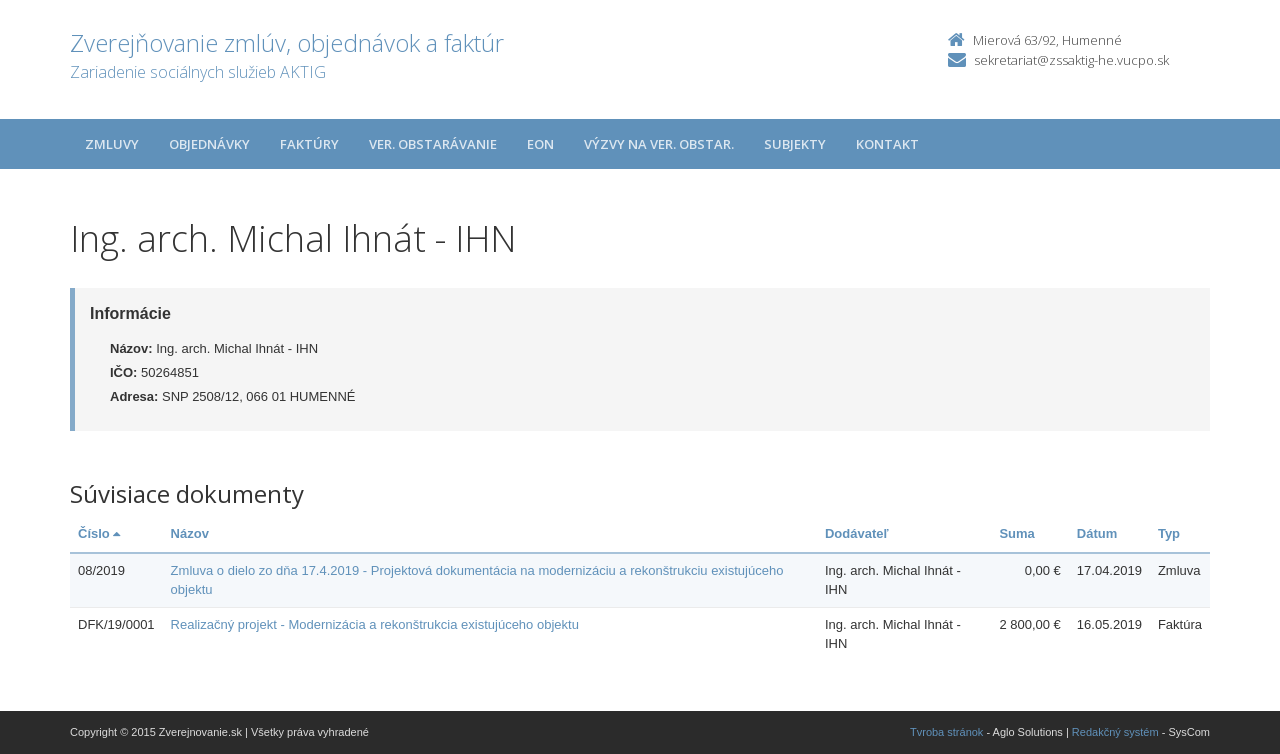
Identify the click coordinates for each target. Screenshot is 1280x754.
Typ (1169, 533)
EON (540, 144)
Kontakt (887, 144)
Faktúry (309, 144)
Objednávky (209, 144)
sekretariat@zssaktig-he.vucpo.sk (1071, 60)
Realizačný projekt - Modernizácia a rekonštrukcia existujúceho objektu (375, 624)
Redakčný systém (1115, 732)
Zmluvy (112, 144)
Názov (190, 533)
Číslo (99, 533)
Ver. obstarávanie (433, 144)
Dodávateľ (857, 533)
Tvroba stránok (946, 732)
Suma (1016, 533)
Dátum (1097, 533)
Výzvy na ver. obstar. (659, 144)
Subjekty (795, 144)
